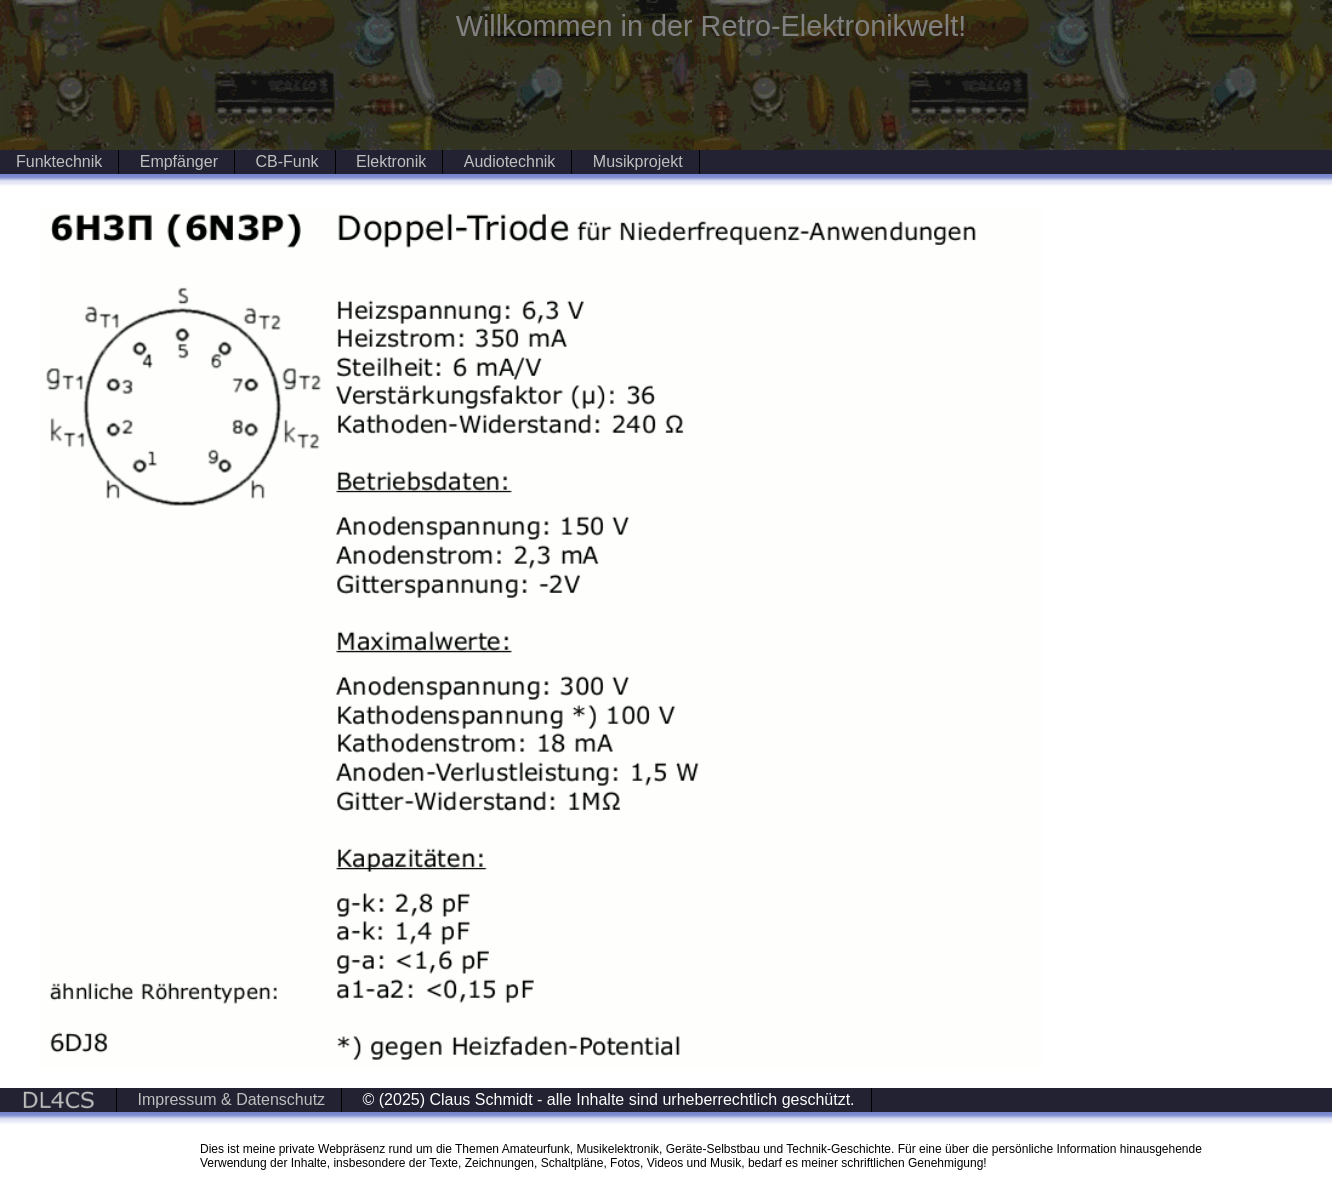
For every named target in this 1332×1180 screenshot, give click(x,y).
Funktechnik (59, 161)
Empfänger (179, 161)
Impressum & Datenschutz (231, 1099)
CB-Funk (286, 161)
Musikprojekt (638, 161)
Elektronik (391, 161)
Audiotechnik (510, 161)
